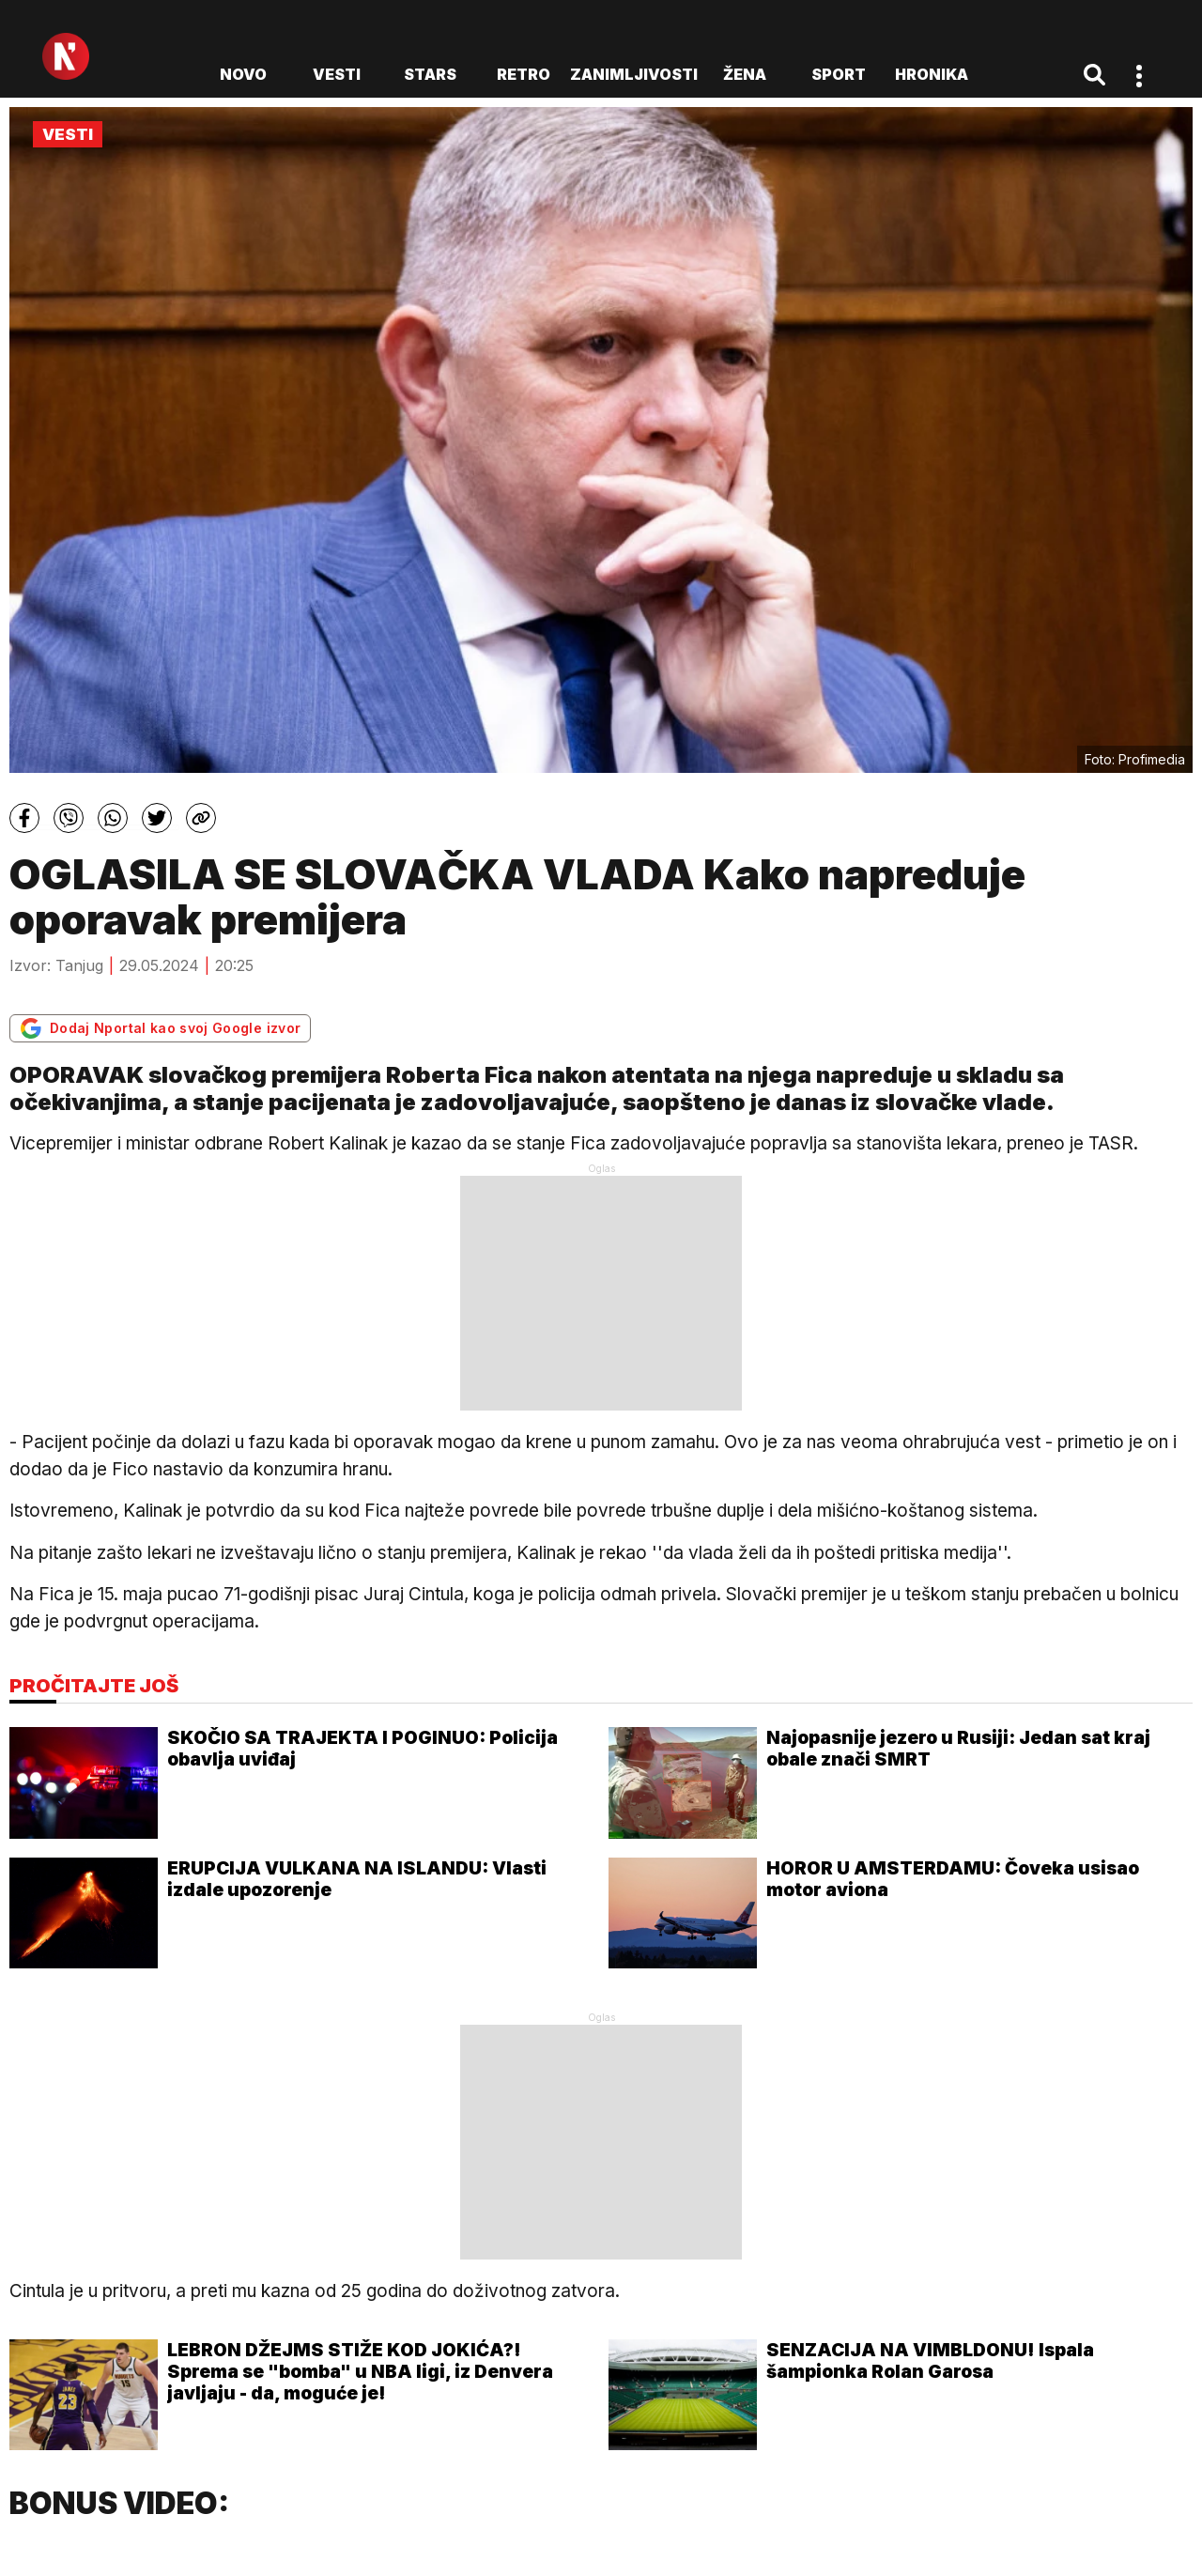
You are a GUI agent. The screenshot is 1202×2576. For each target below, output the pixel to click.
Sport (838, 74)
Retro (523, 74)
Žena (744, 74)
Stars (430, 74)
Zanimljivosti (634, 74)
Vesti (337, 74)
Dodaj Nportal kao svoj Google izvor (160, 1028)
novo (243, 74)
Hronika (931, 74)
